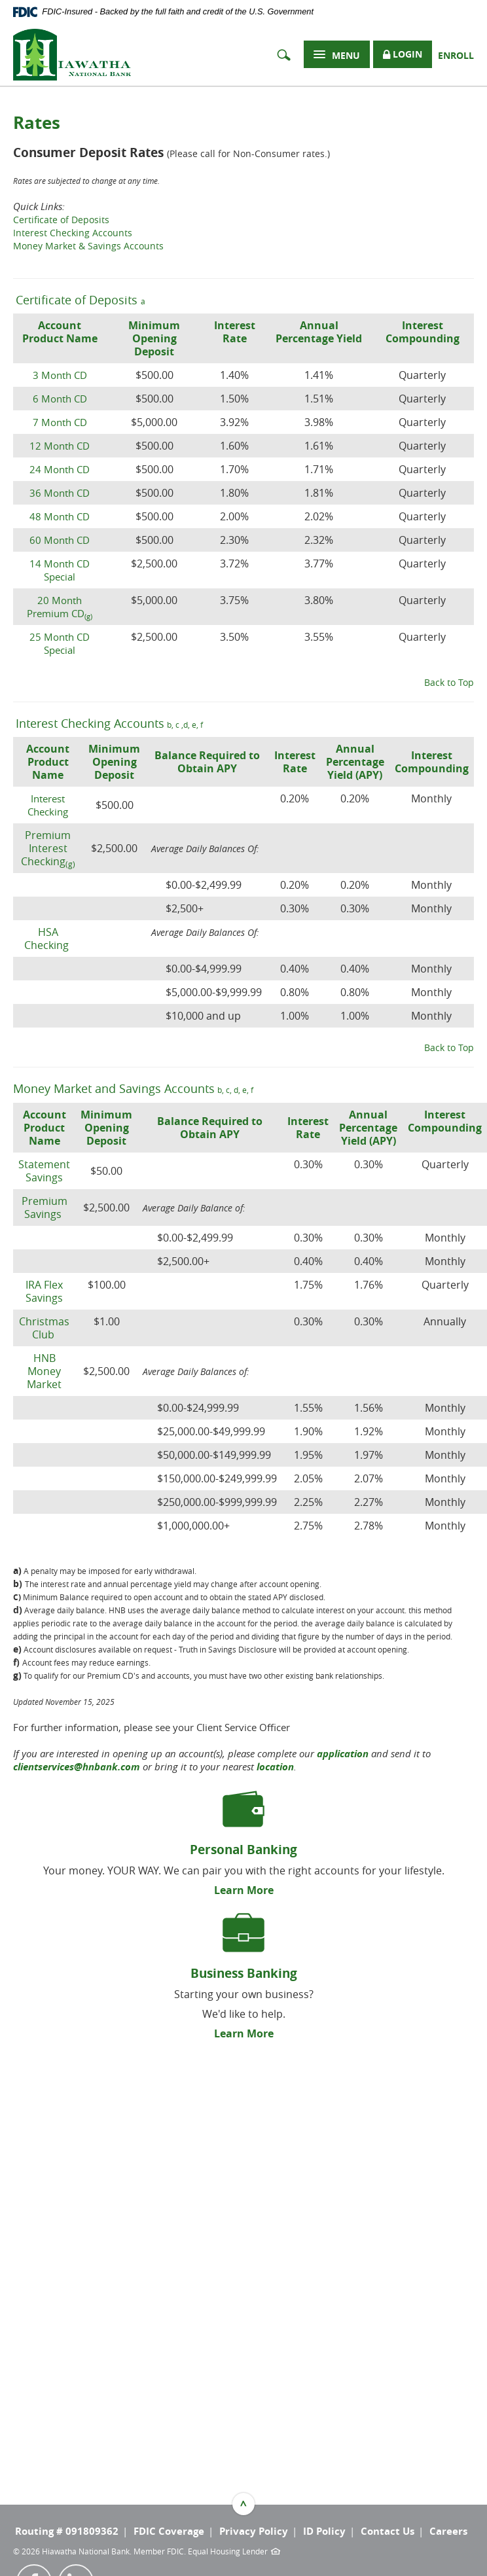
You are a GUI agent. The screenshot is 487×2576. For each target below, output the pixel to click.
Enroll (456, 55)
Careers (448, 2531)
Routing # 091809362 (66, 2531)
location (275, 1767)
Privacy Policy (253, 2531)
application (343, 1754)
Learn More (244, 1890)
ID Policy (324, 2531)
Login (402, 55)
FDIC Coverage (169, 2531)
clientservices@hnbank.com (76, 1767)
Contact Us (387, 2531)
